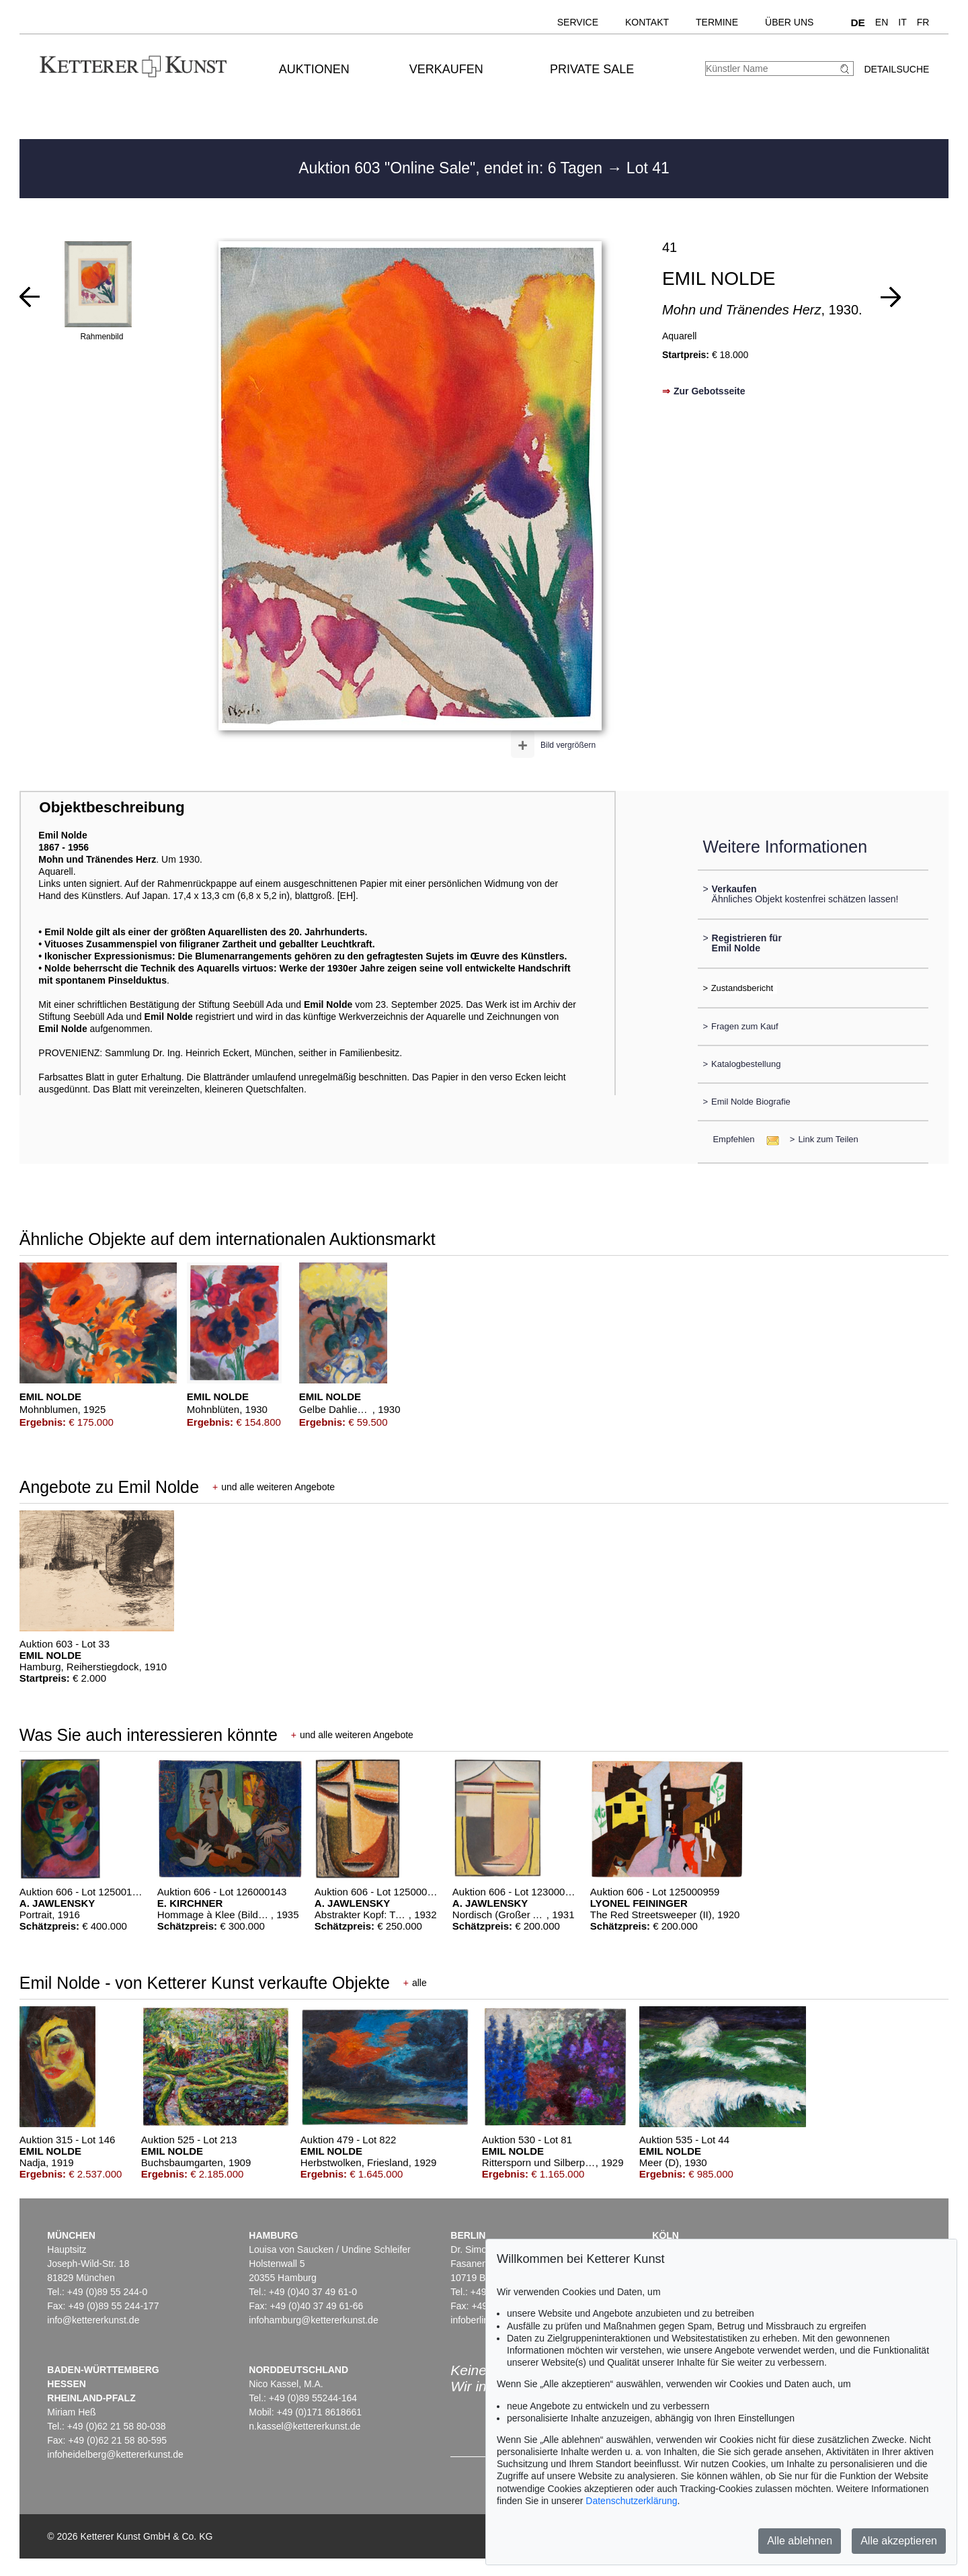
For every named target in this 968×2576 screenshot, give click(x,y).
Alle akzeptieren (898, 2540)
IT (902, 22)
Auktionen (314, 69)
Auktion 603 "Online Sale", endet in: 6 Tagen (452, 168)
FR (923, 22)
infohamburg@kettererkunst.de (313, 2320)
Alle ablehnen (799, 2540)
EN (881, 22)
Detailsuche (896, 69)
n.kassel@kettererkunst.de (304, 2426)
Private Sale (592, 69)
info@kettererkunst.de (93, 2320)
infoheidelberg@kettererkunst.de (115, 2454)
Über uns (789, 22)
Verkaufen (446, 69)
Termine (717, 22)
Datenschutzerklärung (631, 2500)
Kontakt (647, 22)
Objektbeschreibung (111, 807)
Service (577, 22)
